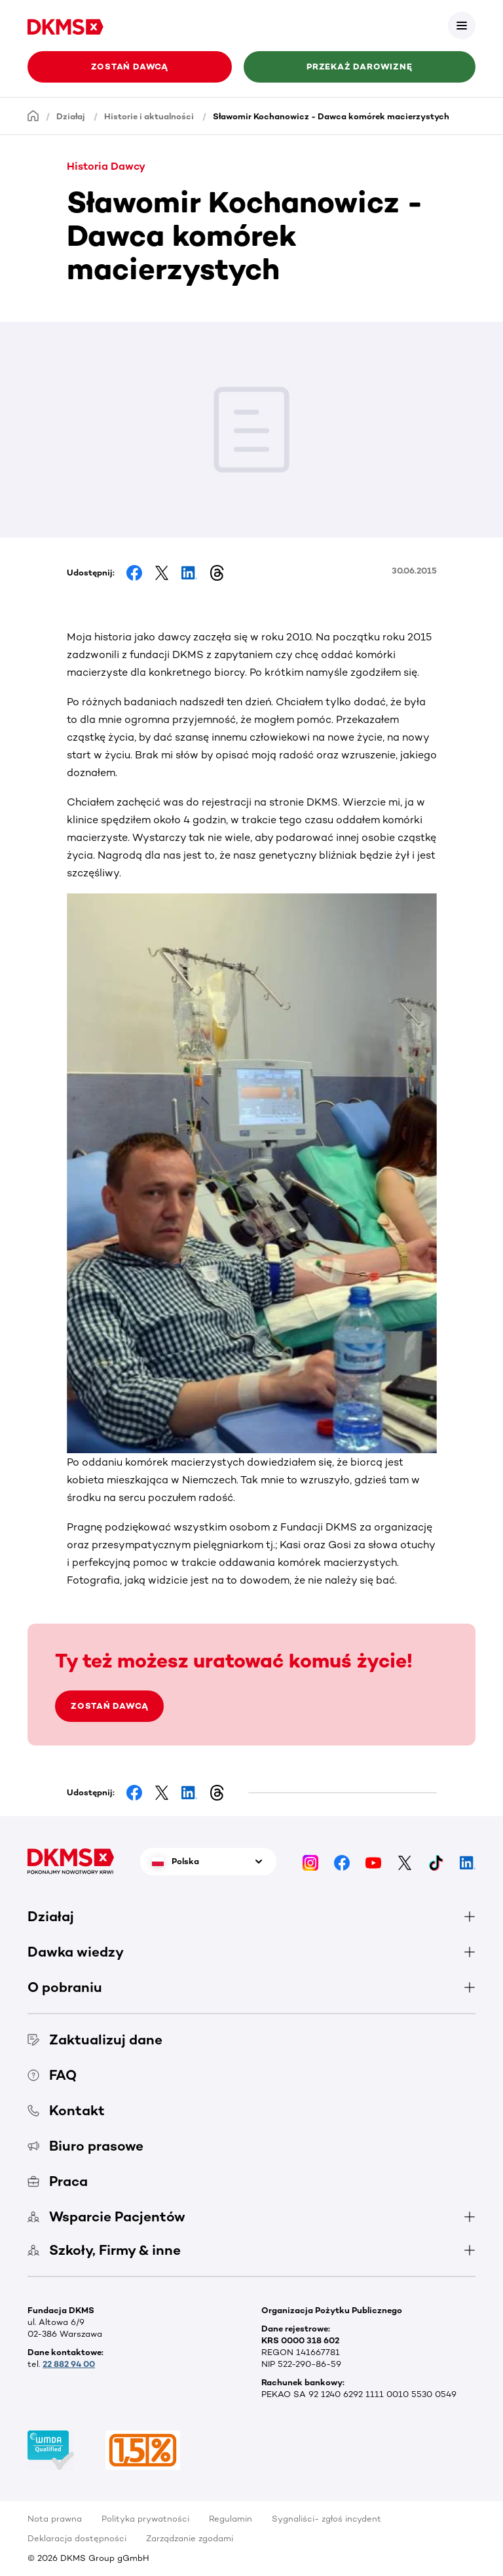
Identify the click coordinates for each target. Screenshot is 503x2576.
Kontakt (66, 2110)
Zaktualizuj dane (95, 2039)
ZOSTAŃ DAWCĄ (109, 1706)
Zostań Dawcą (129, 66)
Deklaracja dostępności (77, 2538)
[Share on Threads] (217, 573)
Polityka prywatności (145, 2519)
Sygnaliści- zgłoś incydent (326, 2519)
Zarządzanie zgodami (189, 2538)
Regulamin (230, 2519)
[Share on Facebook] (134, 573)
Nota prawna (55, 2519)
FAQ (52, 2075)
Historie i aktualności (149, 116)
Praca (58, 2181)
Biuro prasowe (85, 2145)
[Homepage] (33, 116)
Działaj (70, 116)
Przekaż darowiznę (359, 66)
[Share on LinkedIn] (189, 573)
